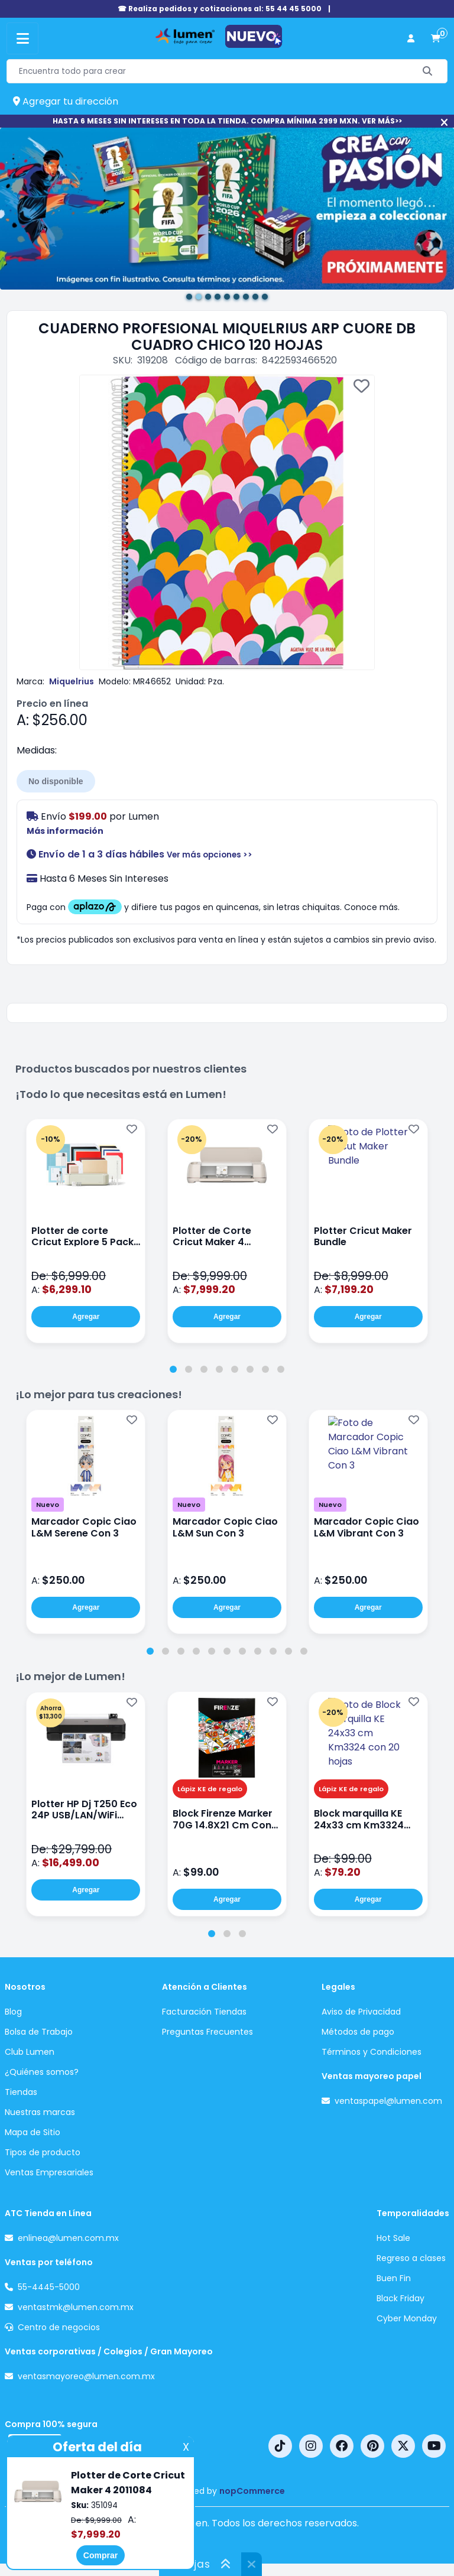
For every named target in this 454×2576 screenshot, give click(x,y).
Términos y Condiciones (371, 2052)
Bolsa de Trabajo (39, 2032)
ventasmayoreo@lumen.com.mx (86, 2376)
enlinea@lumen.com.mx (68, 2238)
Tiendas (21, 2092)
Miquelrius (71, 681)
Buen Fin (394, 2278)
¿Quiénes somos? (42, 2072)
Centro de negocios (59, 2327)
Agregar (85, 1317)
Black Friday (400, 2298)
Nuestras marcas (40, 2112)
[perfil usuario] (410, 39)
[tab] (173, 1369)
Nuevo (47, 1504)
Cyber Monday (407, 2318)
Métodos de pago (358, 2032)
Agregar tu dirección (65, 101)
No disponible (55, 781)
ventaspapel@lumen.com (388, 2101)
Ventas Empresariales (49, 2172)
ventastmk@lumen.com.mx (76, 2307)
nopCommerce (252, 2491)
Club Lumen (29, 2052)
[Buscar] (427, 71)
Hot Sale (393, 2238)
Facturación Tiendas (204, 2012)
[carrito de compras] (435, 39)
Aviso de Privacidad (361, 2012)
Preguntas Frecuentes (207, 2032)
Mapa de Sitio (32, 2132)
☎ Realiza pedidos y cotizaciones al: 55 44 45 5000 (220, 9)
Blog (13, 2012)
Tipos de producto (42, 2152)
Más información (65, 831)
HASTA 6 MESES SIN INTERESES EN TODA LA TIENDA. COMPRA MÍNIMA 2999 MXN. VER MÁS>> (227, 121)
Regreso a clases (411, 2258)
